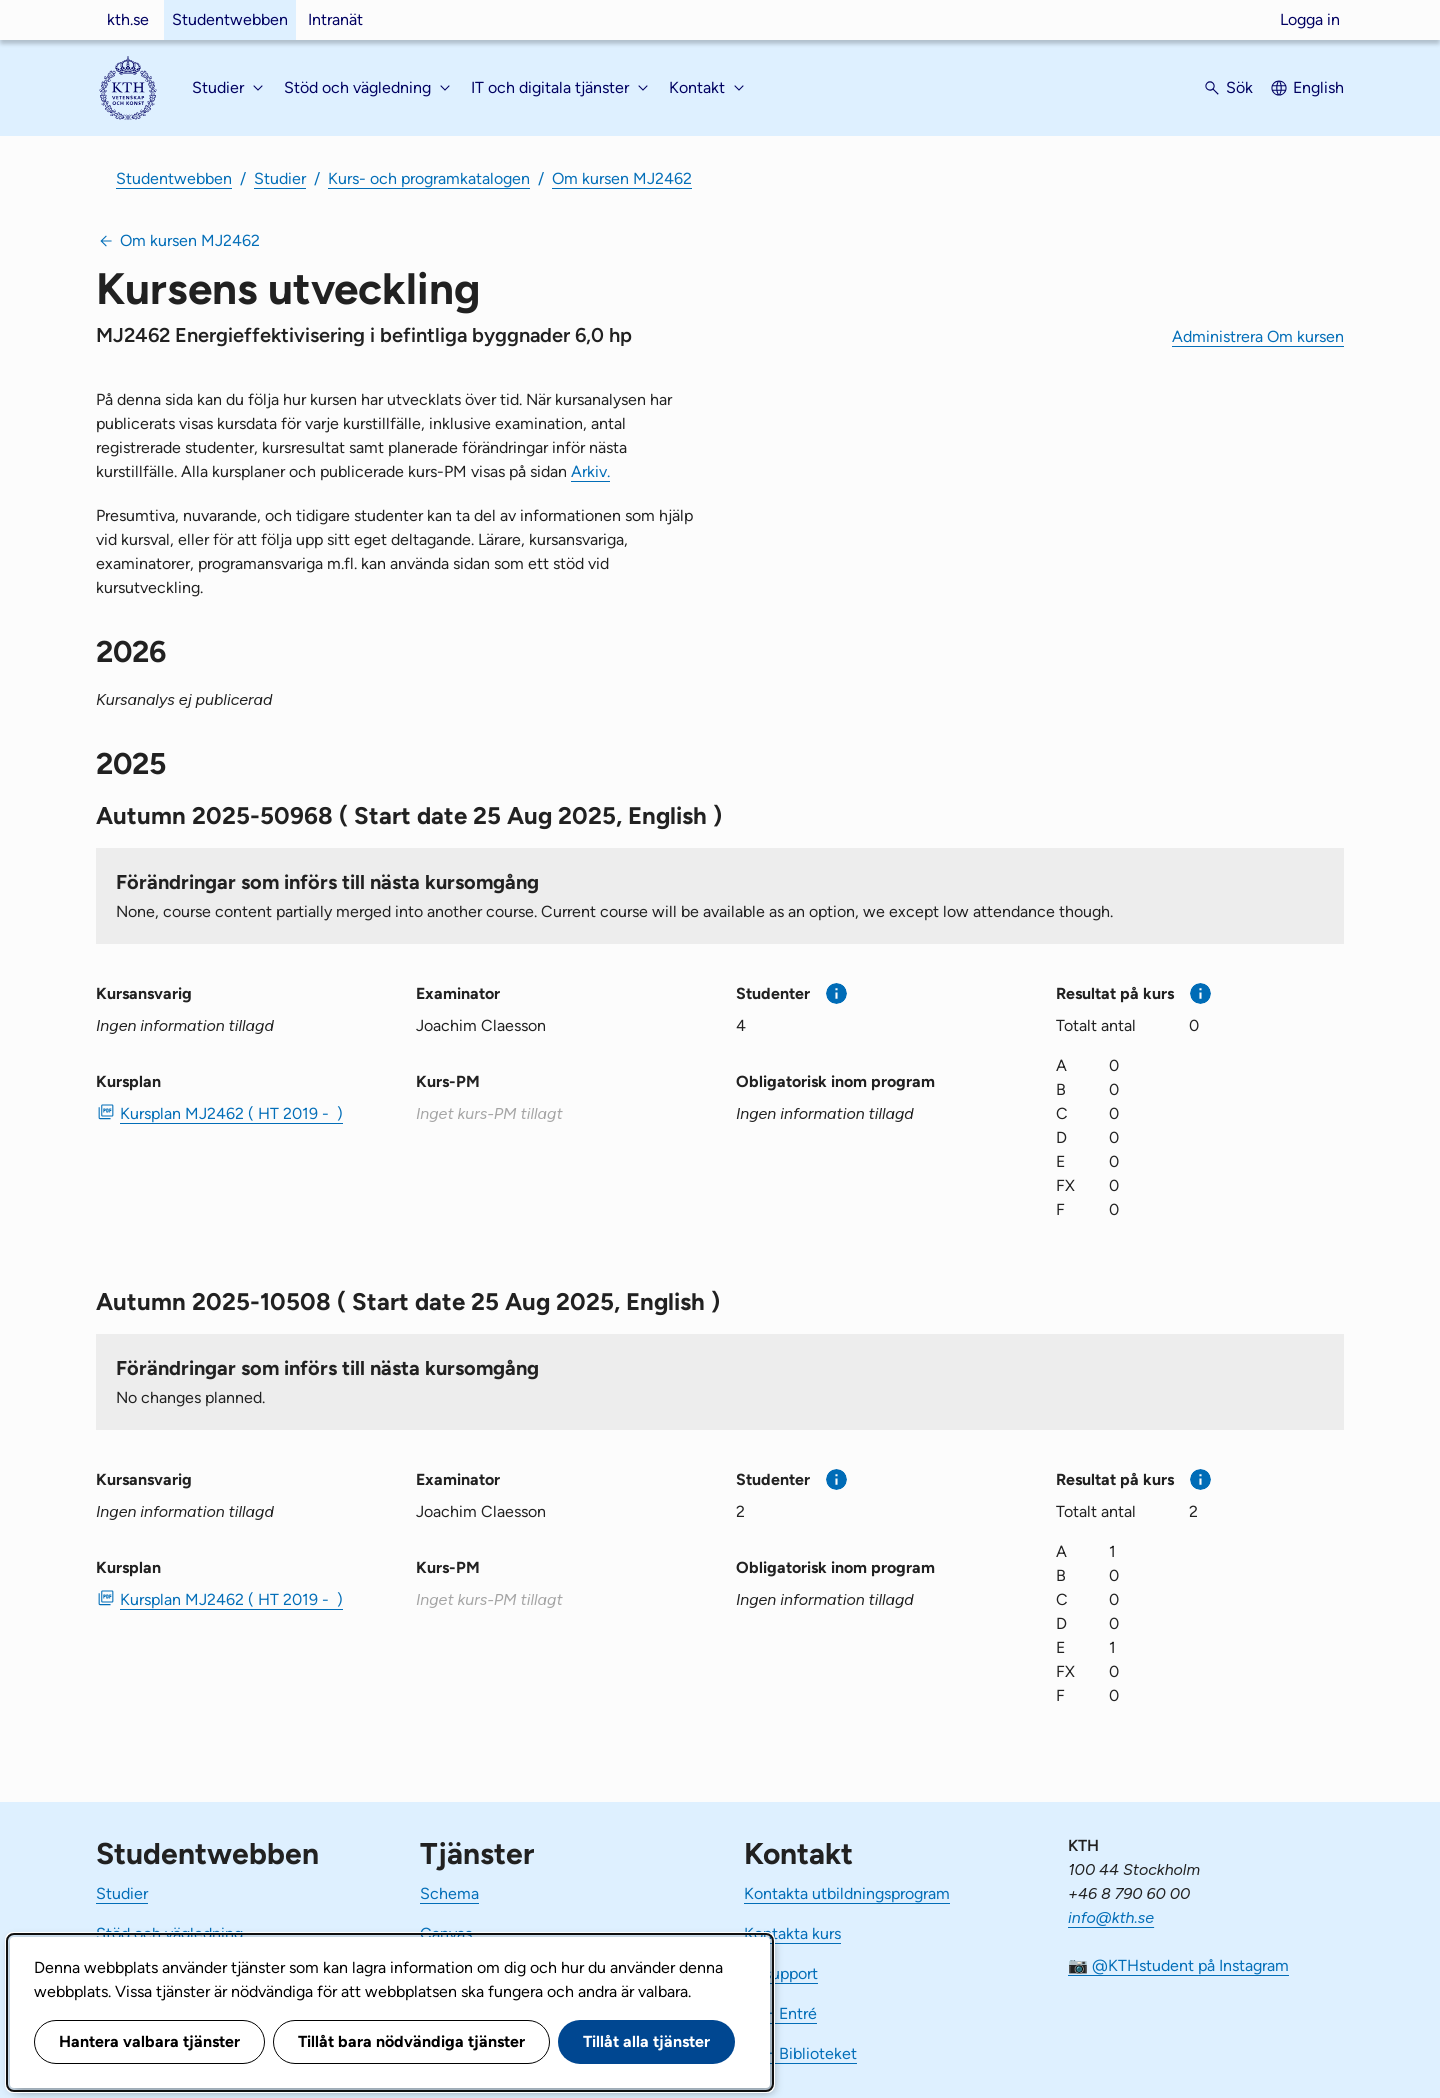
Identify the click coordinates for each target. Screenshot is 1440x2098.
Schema (449, 1893)
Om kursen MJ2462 (622, 178)
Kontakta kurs (792, 1933)
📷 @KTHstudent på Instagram (1178, 1965)
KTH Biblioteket (800, 2053)
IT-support (781, 1973)
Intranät (335, 19)
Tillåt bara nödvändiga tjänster (411, 2041)
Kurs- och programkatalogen (429, 178)
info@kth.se (1111, 1917)
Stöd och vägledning (169, 1933)
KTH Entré (780, 2013)
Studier (280, 178)
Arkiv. (590, 471)
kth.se (128, 19)
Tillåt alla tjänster (646, 2041)
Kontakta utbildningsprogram (847, 1893)
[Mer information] (836, 993)
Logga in (1310, 19)
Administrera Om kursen (1258, 336)
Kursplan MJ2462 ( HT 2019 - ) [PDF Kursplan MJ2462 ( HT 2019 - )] (231, 1113)
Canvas (446, 1933)
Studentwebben (230, 19)
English (1318, 87)
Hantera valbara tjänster (149, 2041)
